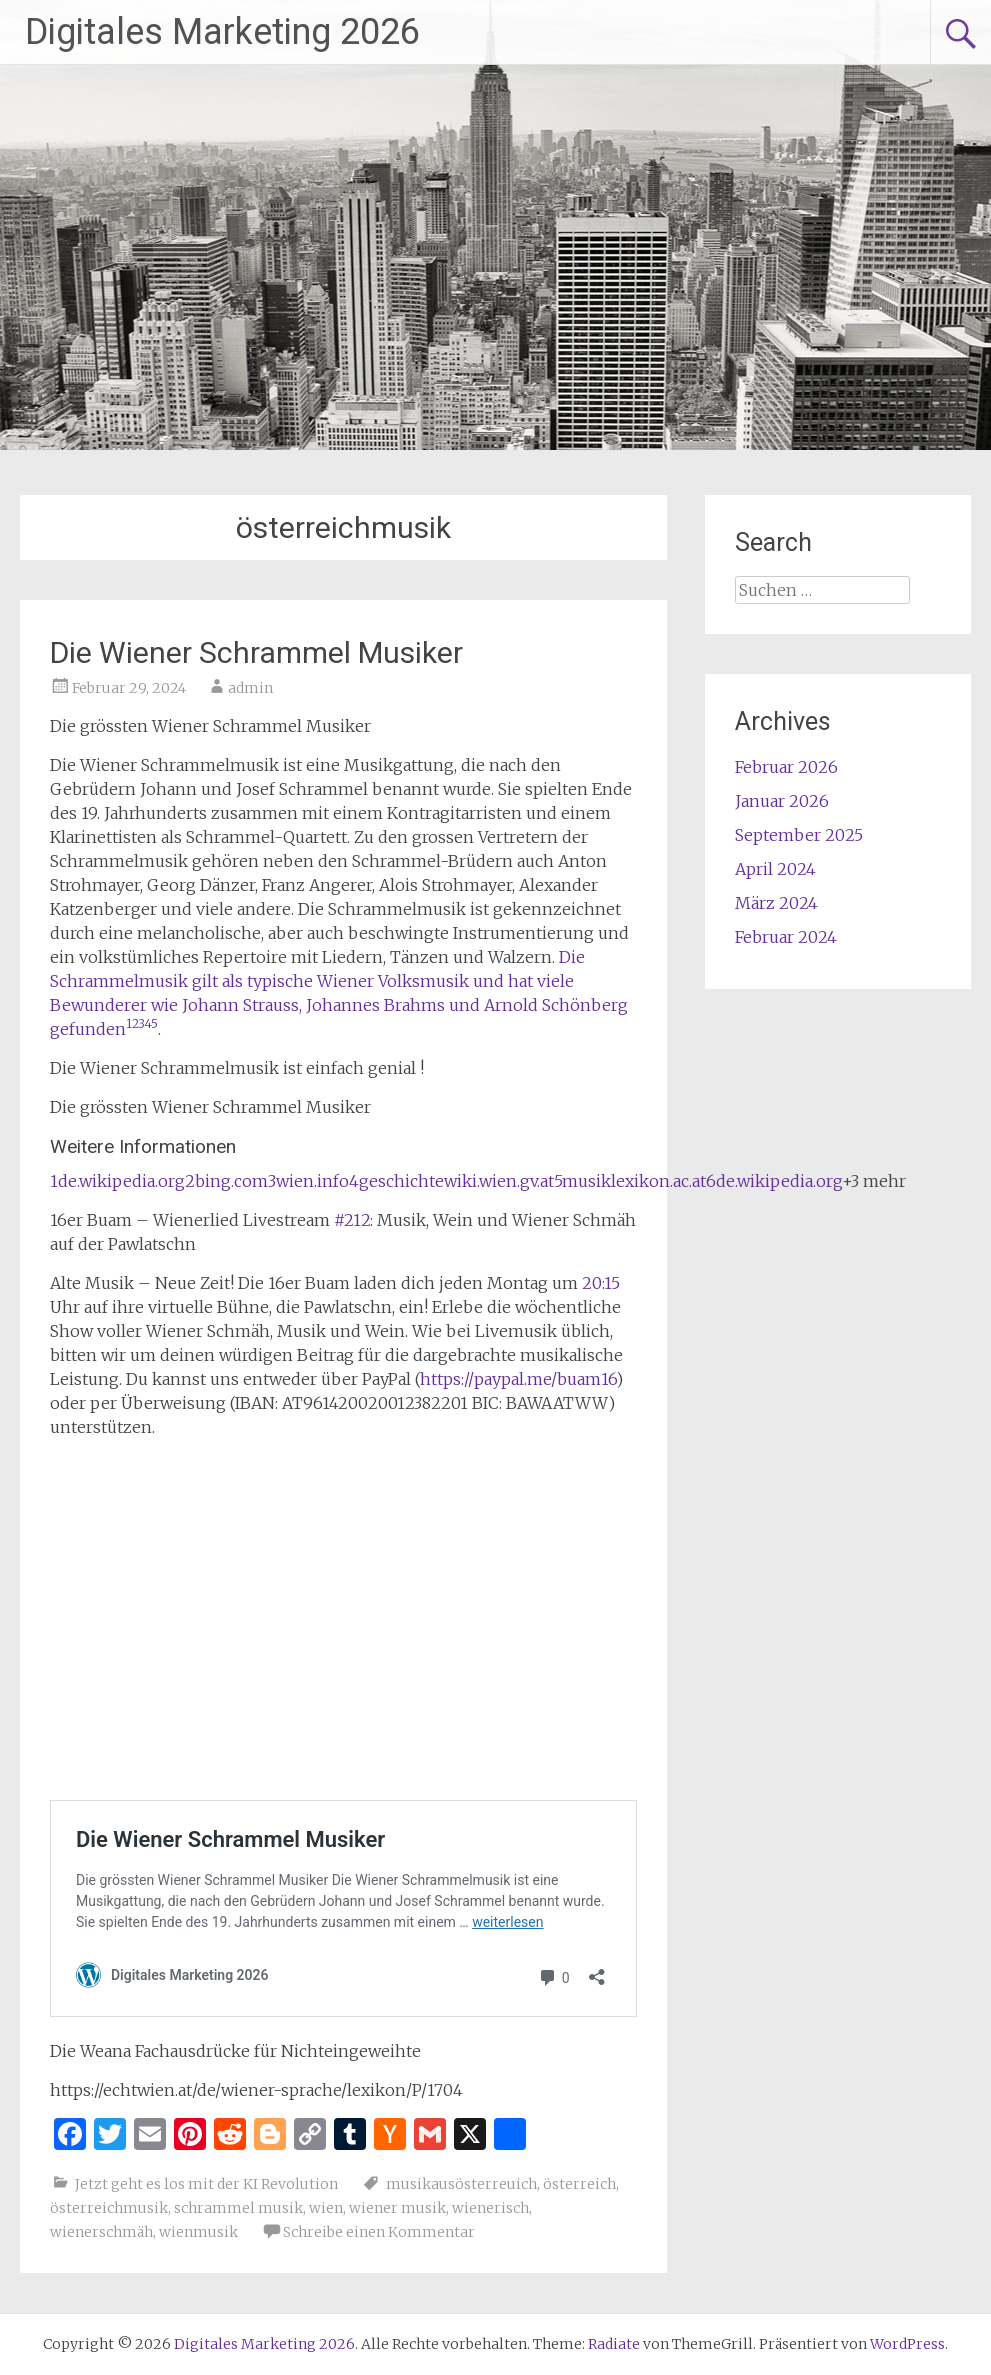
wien (326, 2208)
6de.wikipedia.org (774, 1181)
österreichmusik (109, 2208)
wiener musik (397, 2208)
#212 (352, 1220)
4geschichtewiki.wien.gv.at (451, 1181)
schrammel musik (238, 2208)
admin (250, 688)
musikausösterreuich (461, 2184)
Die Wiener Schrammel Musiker (256, 652)
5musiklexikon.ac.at (630, 1181)
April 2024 (775, 869)
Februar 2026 (786, 767)
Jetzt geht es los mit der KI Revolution (206, 2184)
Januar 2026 (782, 801)
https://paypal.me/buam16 (518, 1379)
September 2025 (799, 835)
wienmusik (198, 2232)
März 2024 (776, 903)
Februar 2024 (786, 937)
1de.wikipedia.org (117, 1181)
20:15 (601, 1283)
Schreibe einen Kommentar (379, 2232)
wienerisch (490, 2208)
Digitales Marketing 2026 (222, 32)
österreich (579, 2184)
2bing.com (226, 1181)
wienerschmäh (101, 2232)
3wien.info (308, 1181)
